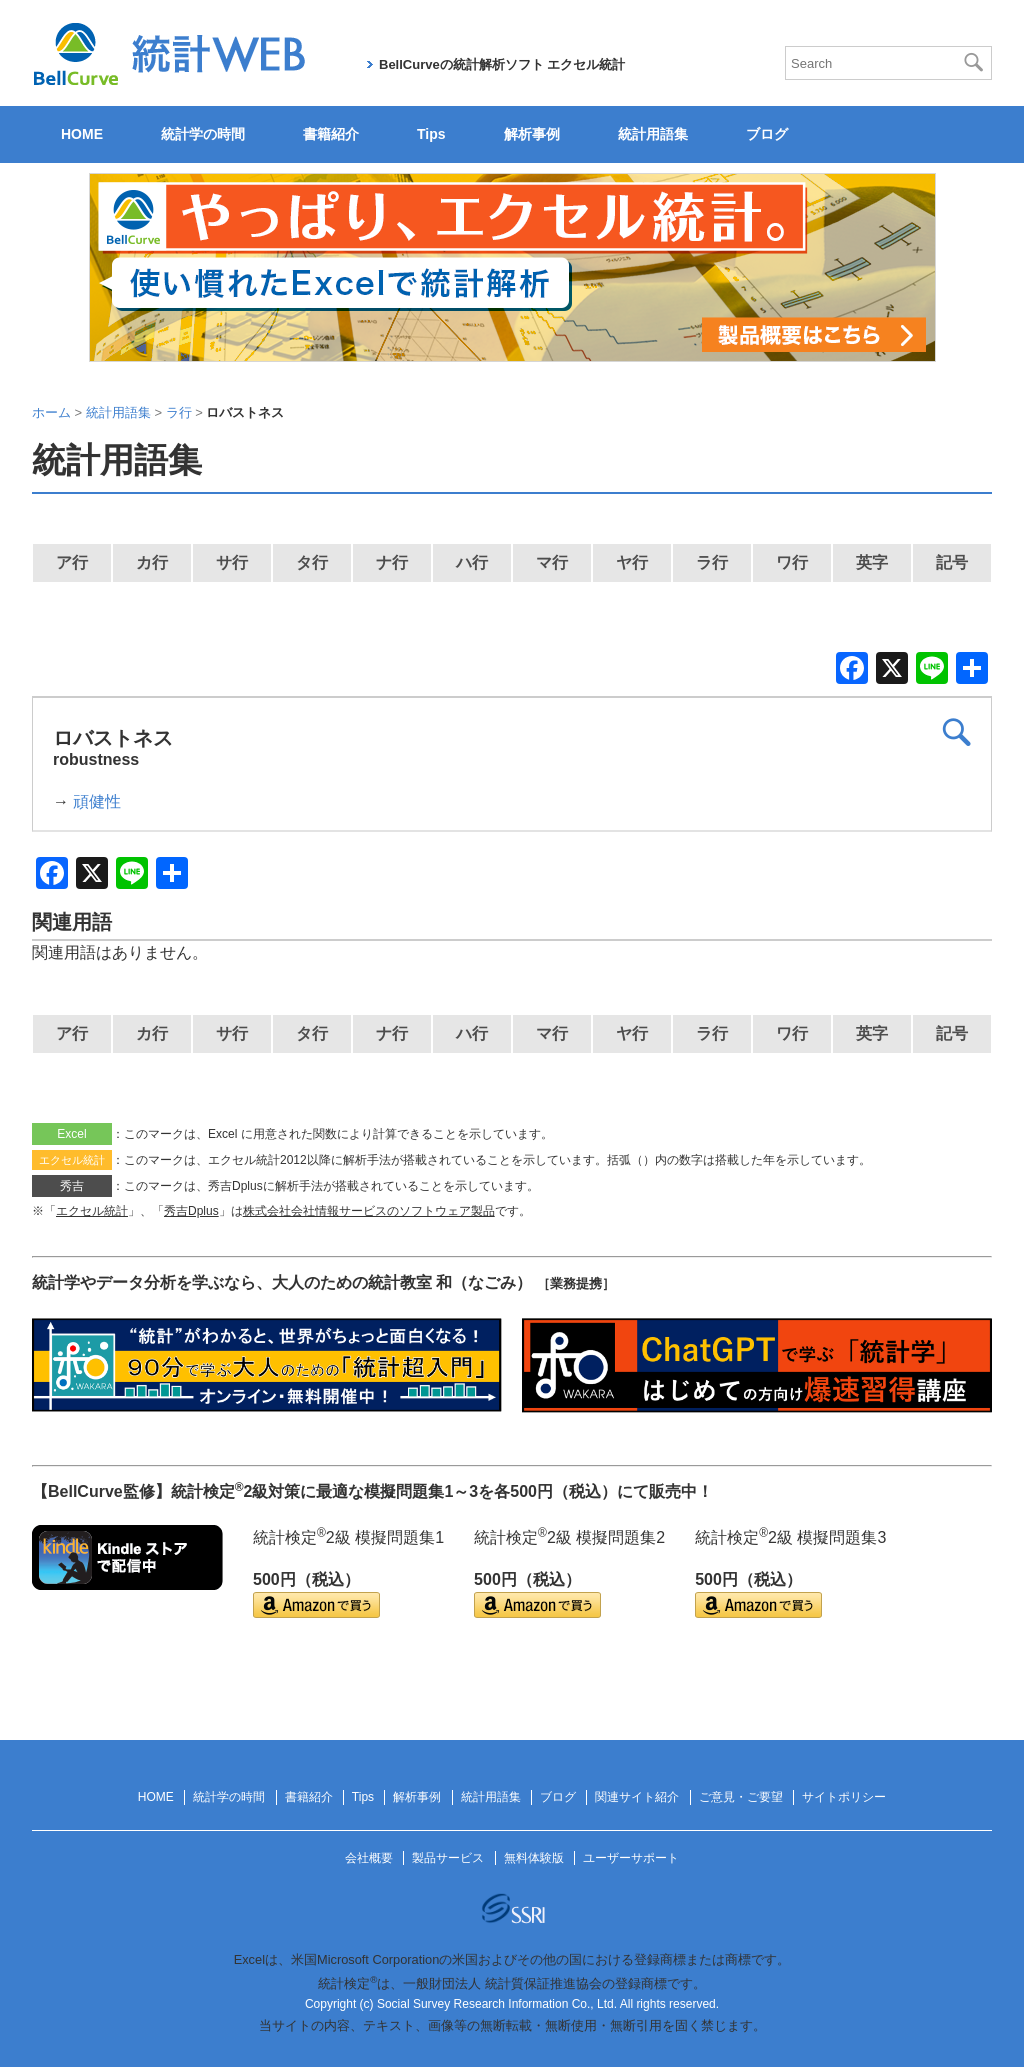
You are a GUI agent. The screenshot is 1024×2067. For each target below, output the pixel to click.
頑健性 (97, 801)
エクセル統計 (92, 1211)
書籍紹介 (331, 134)
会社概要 (369, 1858)
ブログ (767, 134)
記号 (952, 562)
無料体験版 (534, 1858)
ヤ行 (632, 562)
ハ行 (472, 562)
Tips (431, 134)
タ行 (312, 562)
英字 (872, 562)
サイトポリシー (844, 1797)
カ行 (152, 562)
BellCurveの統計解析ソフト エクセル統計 (502, 64)
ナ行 (392, 562)
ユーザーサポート (631, 1858)
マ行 (552, 562)
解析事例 (532, 134)
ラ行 (712, 562)
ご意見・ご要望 (741, 1797)
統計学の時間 (203, 134)
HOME (82, 134)
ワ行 (792, 562)
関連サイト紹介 (637, 1797)
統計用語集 (653, 134)
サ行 (232, 562)
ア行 (72, 562)
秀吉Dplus (191, 1211)
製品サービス (448, 1858)
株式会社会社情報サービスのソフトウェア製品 (369, 1211)
